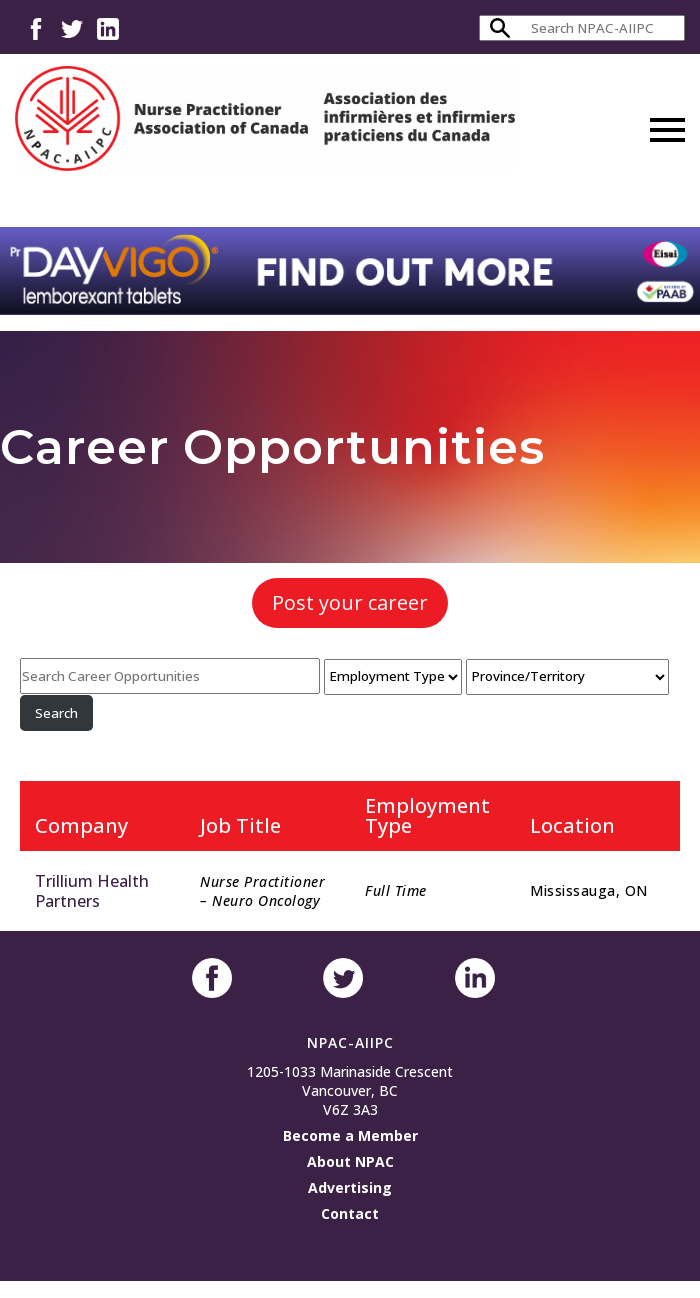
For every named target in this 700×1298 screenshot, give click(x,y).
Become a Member (350, 1135)
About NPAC (350, 1161)
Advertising (350, 1187)
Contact (350, 1213)
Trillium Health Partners (92, 891)
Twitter (72, 27)
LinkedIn (108, 27)
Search (56, 713)
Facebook (36, 27)
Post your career (350, 602)
